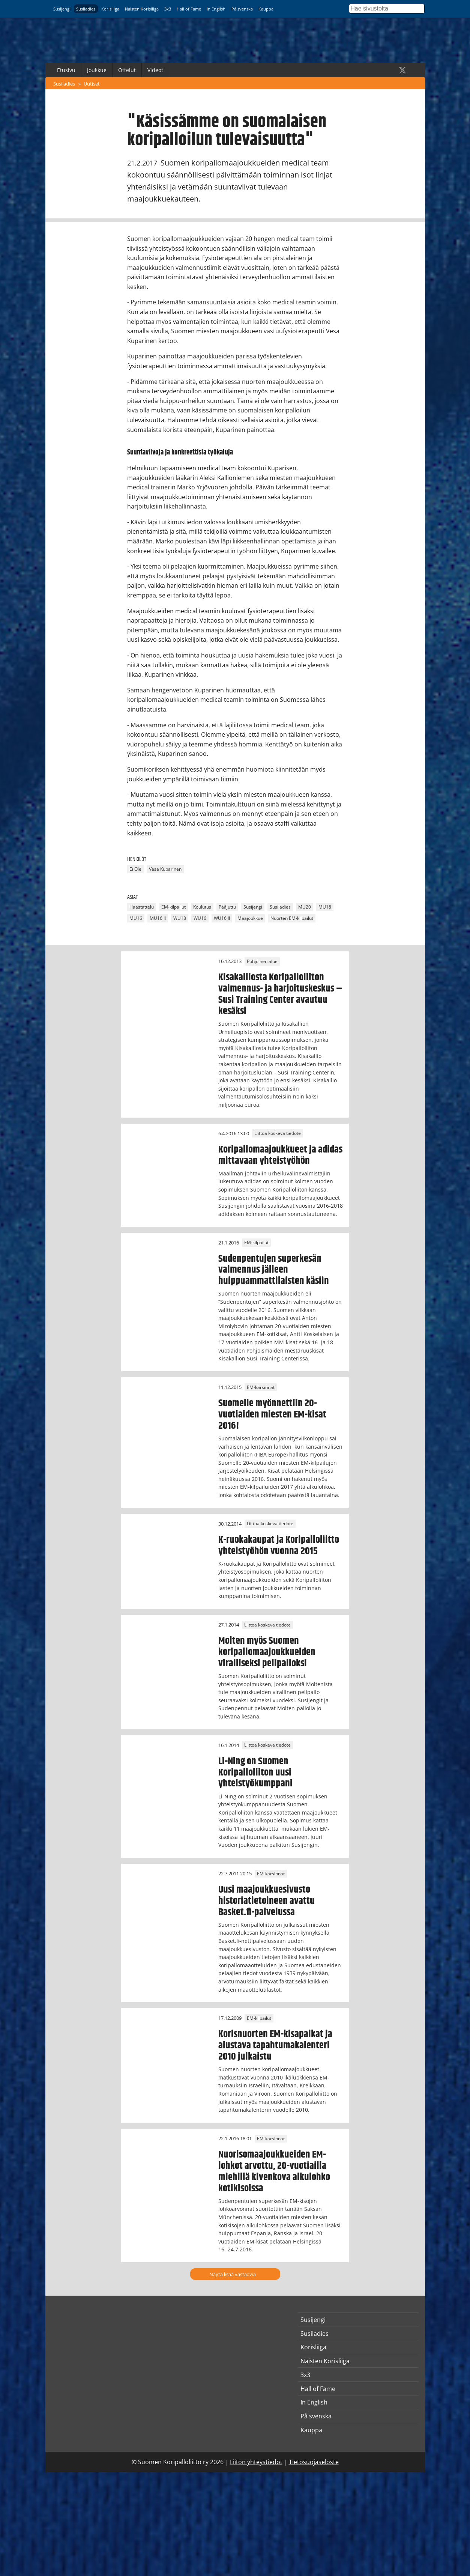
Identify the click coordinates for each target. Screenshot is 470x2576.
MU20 (304, 907)
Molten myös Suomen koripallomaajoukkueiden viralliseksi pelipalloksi (266, 1652)
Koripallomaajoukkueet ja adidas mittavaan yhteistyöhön (280, 1155)
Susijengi (62, 9)
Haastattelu (141, 907)
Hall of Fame (189, 9)
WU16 (200, 918)
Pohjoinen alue (262, 961)
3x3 (167, 9)
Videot (155, 70)
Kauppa (265, 9)
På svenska (242, 9)
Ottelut (127, 70)
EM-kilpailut (173, 907)
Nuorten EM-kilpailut (291, 918)
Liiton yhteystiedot (256, 2462)
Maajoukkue (250, 918)
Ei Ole (135, 869)
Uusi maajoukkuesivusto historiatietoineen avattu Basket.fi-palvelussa (266, 1901)
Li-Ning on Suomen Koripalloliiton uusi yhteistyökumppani (255, 1772)
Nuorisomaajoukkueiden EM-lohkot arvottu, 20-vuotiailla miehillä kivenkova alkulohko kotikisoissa (274, 2171)
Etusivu (66, 70)
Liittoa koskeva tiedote (277, 1133)
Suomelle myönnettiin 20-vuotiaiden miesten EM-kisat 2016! (272, 1414)
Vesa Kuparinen (165, 869)
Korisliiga (110, 9)
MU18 (324, 907)
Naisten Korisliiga (142, 9)
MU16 (135, 918)
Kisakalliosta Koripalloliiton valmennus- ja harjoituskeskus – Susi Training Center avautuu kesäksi (280, 994)
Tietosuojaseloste (314, 2462)
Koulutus (202, 907)
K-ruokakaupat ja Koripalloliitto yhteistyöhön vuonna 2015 (278, 1545)
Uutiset (92, 83)
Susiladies (85, 9)
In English (216, 9)
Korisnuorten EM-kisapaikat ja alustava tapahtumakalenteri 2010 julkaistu (275, 2045)
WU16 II (222, 918)
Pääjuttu (227, 907)
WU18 (179, 918)
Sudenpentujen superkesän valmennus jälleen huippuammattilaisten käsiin (273, 1270)
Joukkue (97, 70)
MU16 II (158, 918)
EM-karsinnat (261, 1387)
